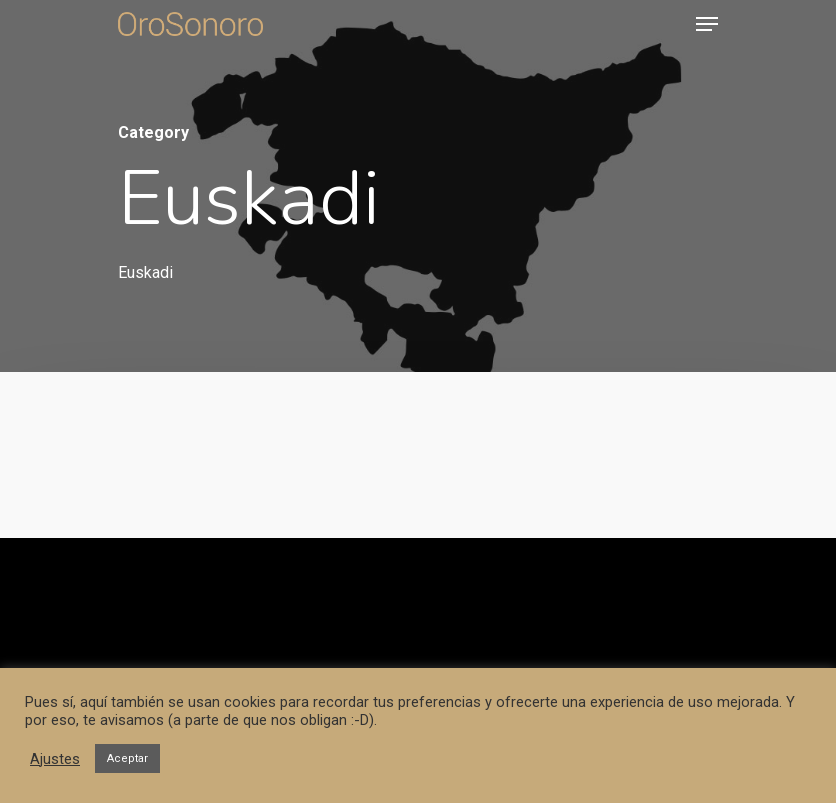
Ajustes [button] (55, 759)
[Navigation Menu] (707, 24)
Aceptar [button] (127, 758)
